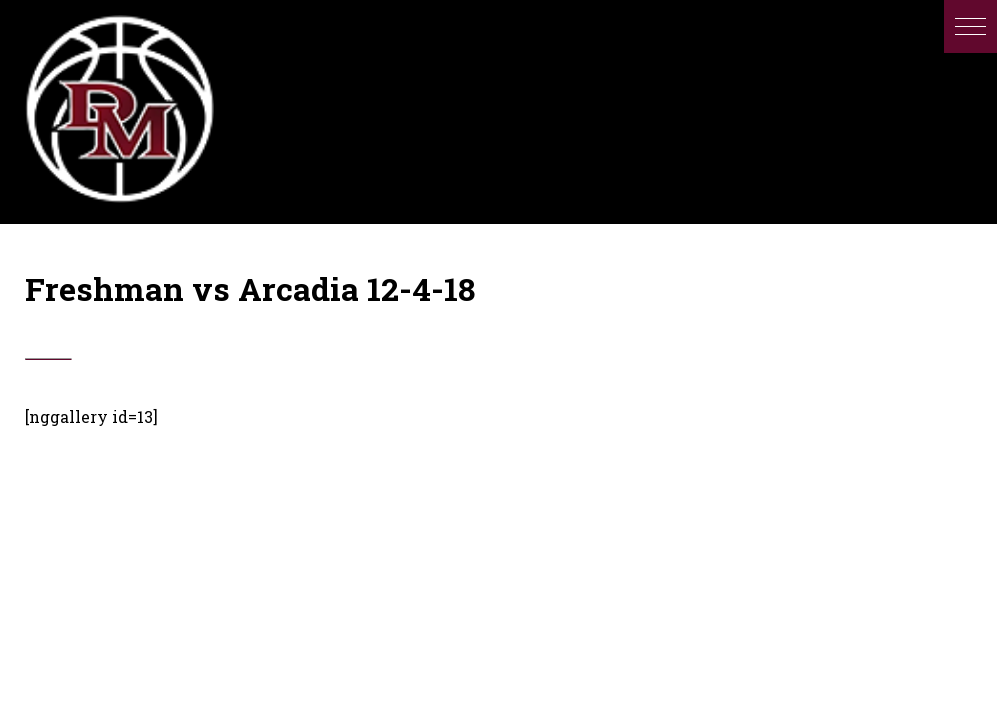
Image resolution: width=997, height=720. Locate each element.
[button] (970, 26)
